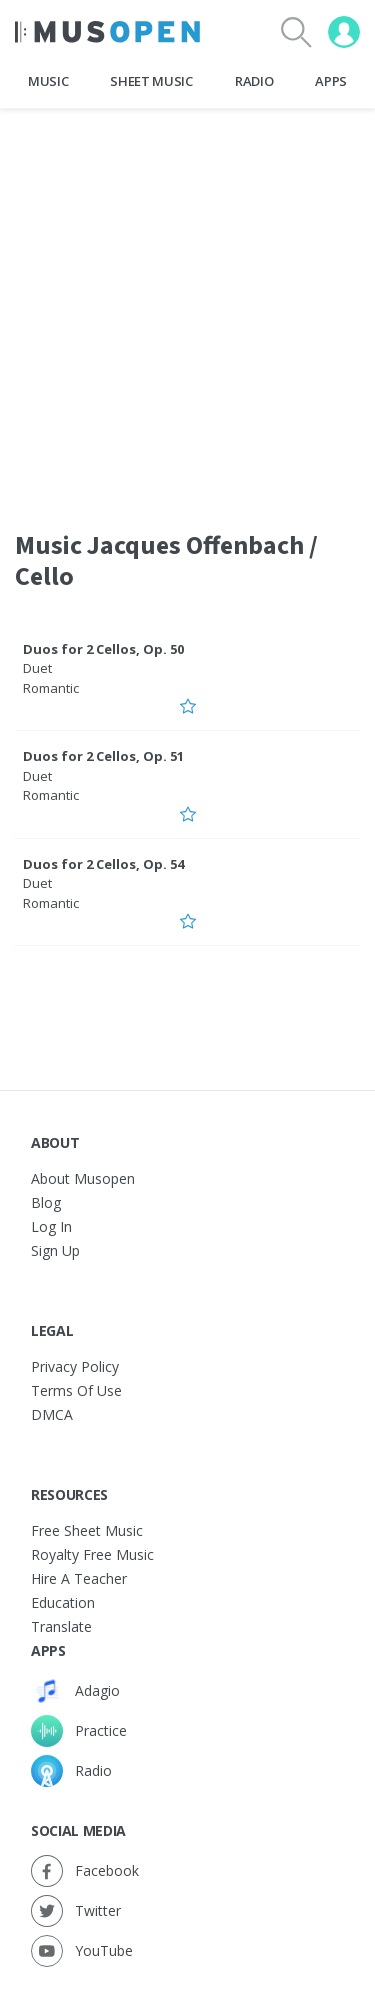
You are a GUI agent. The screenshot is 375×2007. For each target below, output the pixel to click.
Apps (331, 81)
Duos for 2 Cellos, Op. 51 (103, 756)
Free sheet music (87, 1530)
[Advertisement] (187, 306)
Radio (254, 81)
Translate (61, 1626)
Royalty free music (92, 1554)
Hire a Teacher (79, 1578)
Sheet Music (151, 81)
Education (63, 1602)
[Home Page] (107, 32)
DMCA (52, 1414)
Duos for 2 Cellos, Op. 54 (103, 864)
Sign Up (55, 1250)
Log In (51, 1226)
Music (48, 81)
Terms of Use (76, 1390)
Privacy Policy (75, 1366)
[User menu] (344, 32)
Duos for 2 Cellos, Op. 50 (103, 649)
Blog (46, 1202)
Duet (37, 668)
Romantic (51, 688)
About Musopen (83, 1178)
